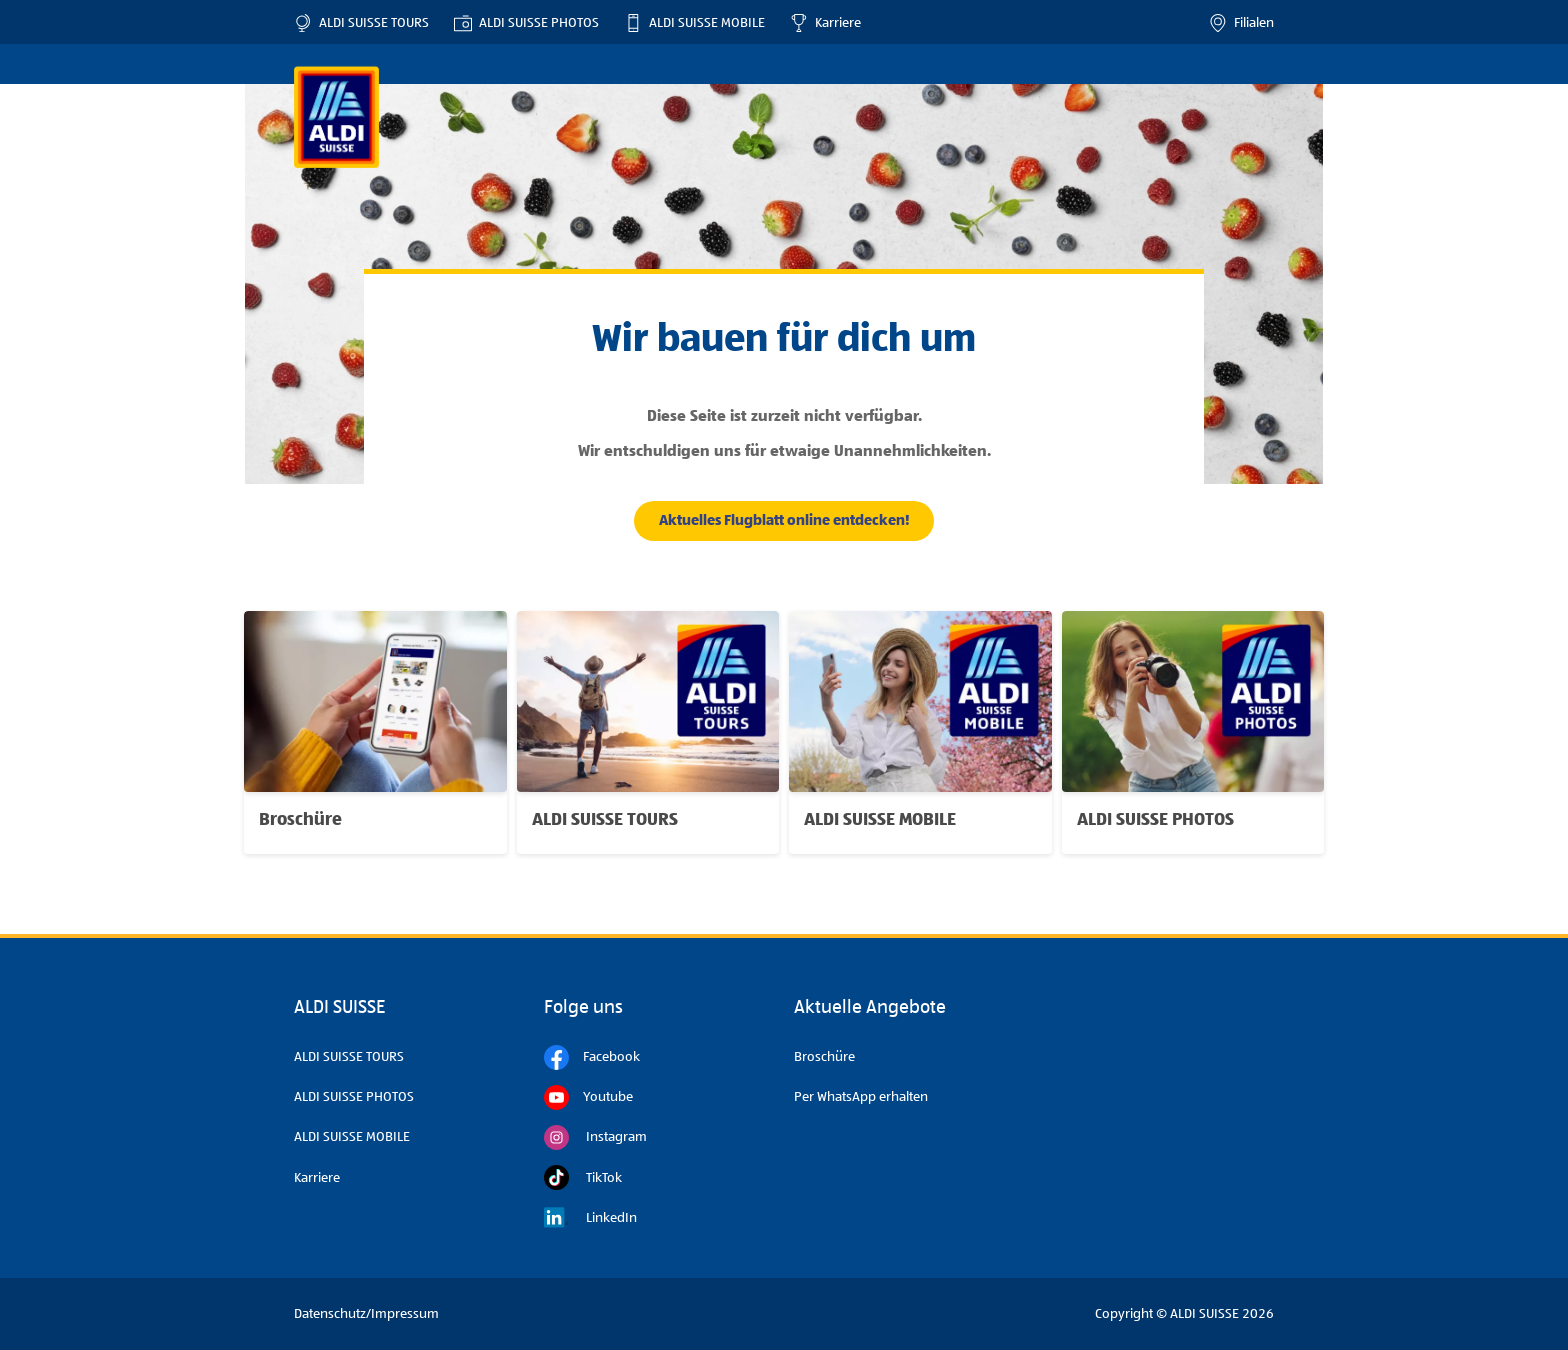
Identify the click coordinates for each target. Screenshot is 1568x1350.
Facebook (592, 1057)
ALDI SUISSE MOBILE (694, 23)
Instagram (595, 1137)
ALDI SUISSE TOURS (361, 23)
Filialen (1241, 23)
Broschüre (824, 1057)
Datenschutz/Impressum (366, 1314)
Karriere (825, 23)
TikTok (583, 1177)
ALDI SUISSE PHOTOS (526, 23)
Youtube (588, 1097)
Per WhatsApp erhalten (861, 1097)
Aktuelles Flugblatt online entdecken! (784, 520)
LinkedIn (590, 1217)
